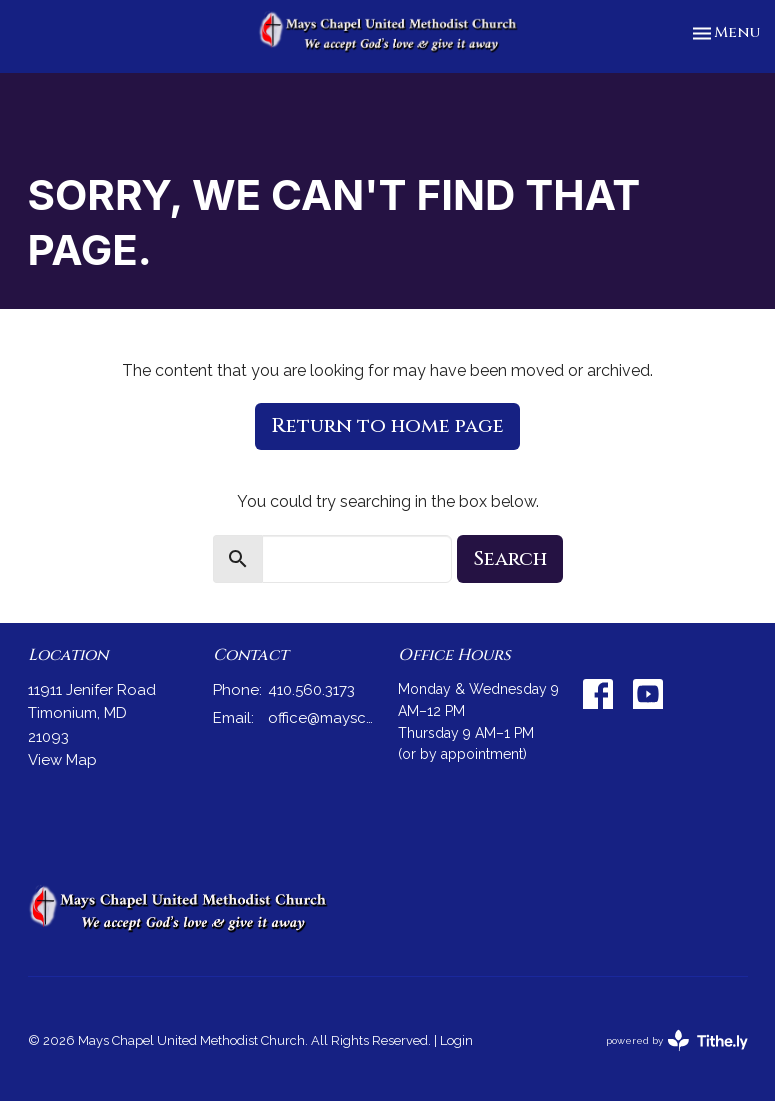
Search (510, 558)
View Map (62, 760)
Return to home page (387, 425)
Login (456, 1040)
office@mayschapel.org (323, 718)
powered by (677, 1040)
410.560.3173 (311, 690)
